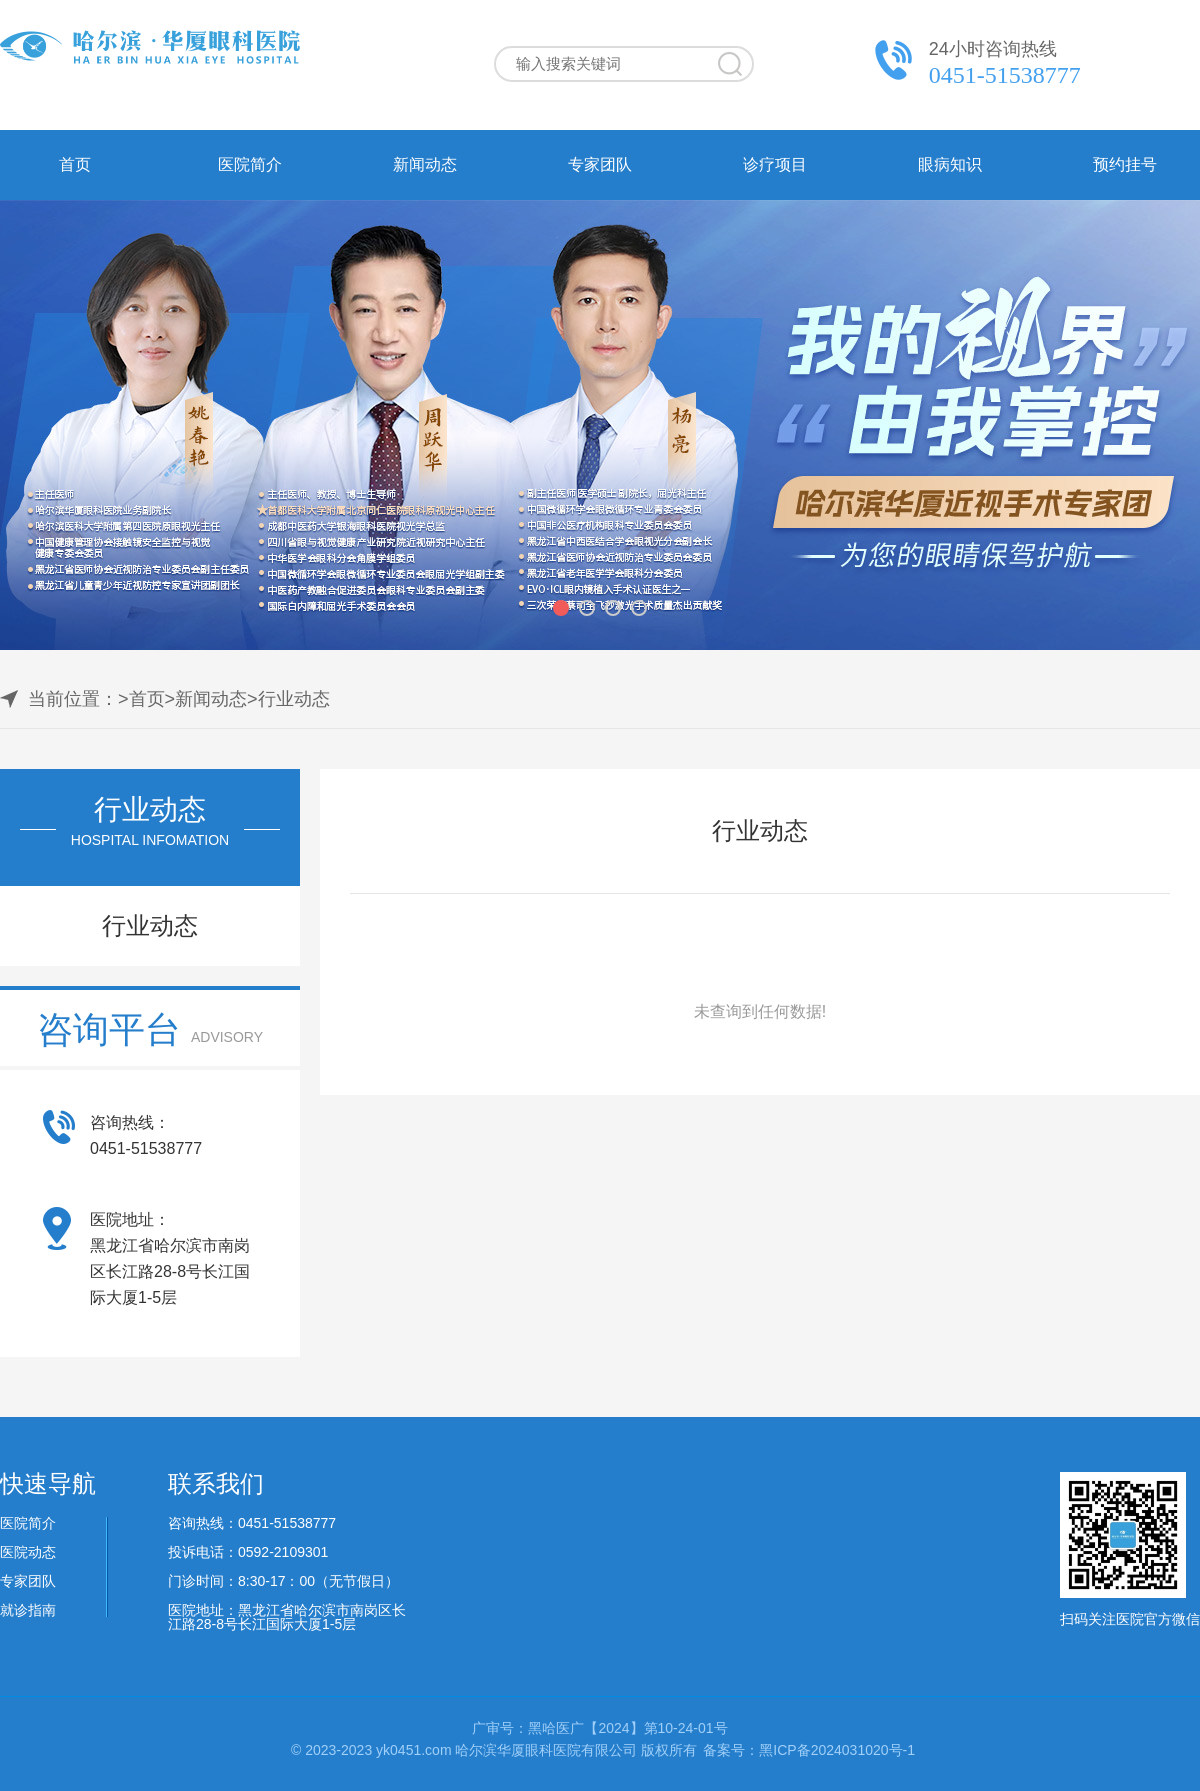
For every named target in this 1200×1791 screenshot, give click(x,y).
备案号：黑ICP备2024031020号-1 (809, 1750)
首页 (75, 164)
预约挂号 (1125, 164)
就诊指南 (28, 1610)
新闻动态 (425, 164)
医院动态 (28, 1552)
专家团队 (600, 164)
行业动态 (294, 699)
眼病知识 (950, 164)
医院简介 (250, 164)
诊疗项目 (775, 164)
